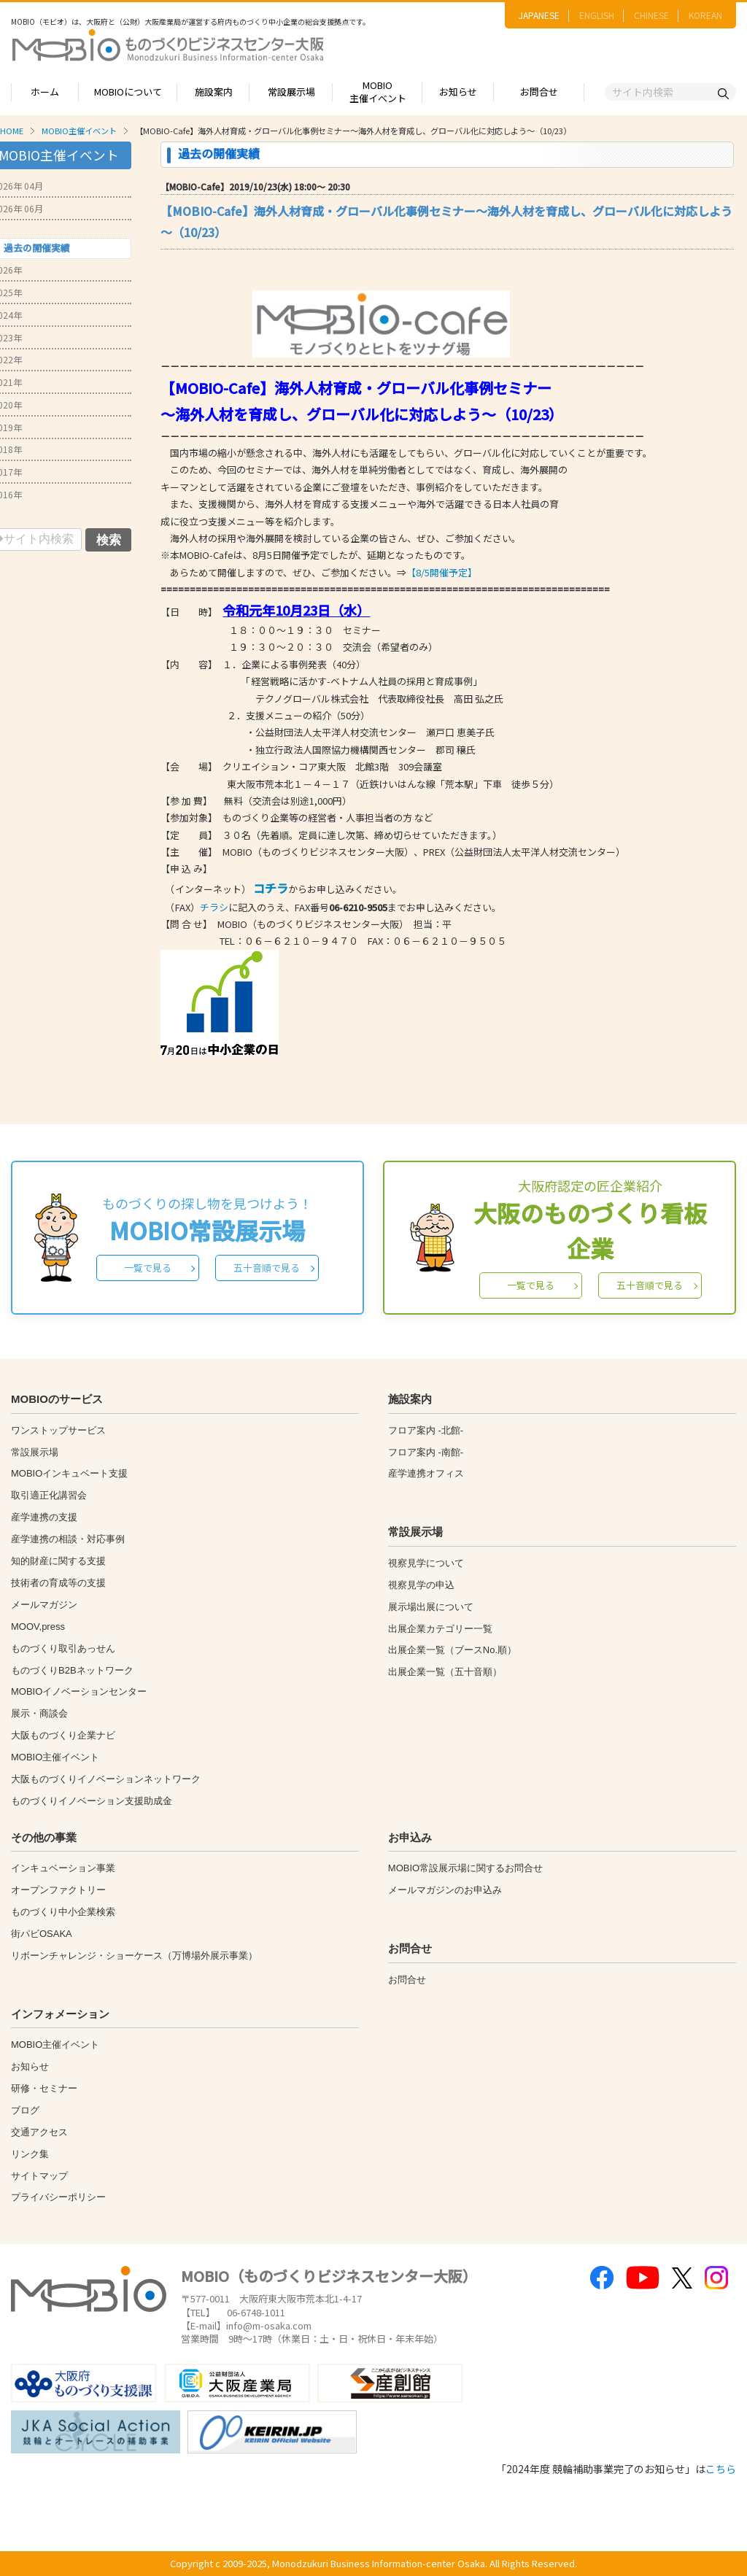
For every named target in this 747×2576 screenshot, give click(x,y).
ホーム (45, 91)
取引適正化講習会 (49, 1495)
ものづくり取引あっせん (63, 1648)
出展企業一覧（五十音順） (445, 1671)
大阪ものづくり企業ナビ (63, 1735)
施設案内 (214, 91)
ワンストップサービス (58, 1430)
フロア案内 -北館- (425, 1430)
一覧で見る (147, 1268)
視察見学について (426, 1563)
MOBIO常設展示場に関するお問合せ (465, 1868)
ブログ (25, 2110)
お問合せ (539, 91)
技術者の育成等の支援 (58, 1582)
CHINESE (651, 15)
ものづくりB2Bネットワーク (72, 1670)
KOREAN (705, 15)
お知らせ (458, 91)
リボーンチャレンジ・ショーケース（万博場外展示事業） (134, 1955)
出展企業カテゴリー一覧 (440, 1628)
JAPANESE (539, 15)
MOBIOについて (128, 91)
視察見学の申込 (421, 1584)
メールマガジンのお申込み (445, 1889)
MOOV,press (38, 1626)
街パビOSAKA (41, 1933)
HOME (11, 130)
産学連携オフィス (426, 1473)
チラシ (214, 907)
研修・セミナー (44, 2088)
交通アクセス (39, 2132)
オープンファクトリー (58, 1889)
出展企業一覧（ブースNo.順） (452, 1649)
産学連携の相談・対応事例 (68, 1538)
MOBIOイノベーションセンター (79, 1691)
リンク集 (30, 2153)
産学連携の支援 (44, 1517)
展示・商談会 (39, 1713)
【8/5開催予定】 (441, 572)
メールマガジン (44, 1604)
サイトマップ (39, 2175)
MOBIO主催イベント (377, 92)
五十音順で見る (266, 1268)
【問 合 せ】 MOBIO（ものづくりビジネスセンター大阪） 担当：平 (306, 924)
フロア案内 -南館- (425, 1452)
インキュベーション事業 (63, 1868)
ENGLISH (596, 15)
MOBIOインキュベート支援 (69, 1473)
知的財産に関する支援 (58, 1560)
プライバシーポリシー (58, 2197)
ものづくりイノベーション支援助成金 (91, 1800)
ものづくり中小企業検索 (63, 1911)
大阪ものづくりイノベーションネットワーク (106, 1779)
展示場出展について (430, 1606)
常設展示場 (291, 91)
